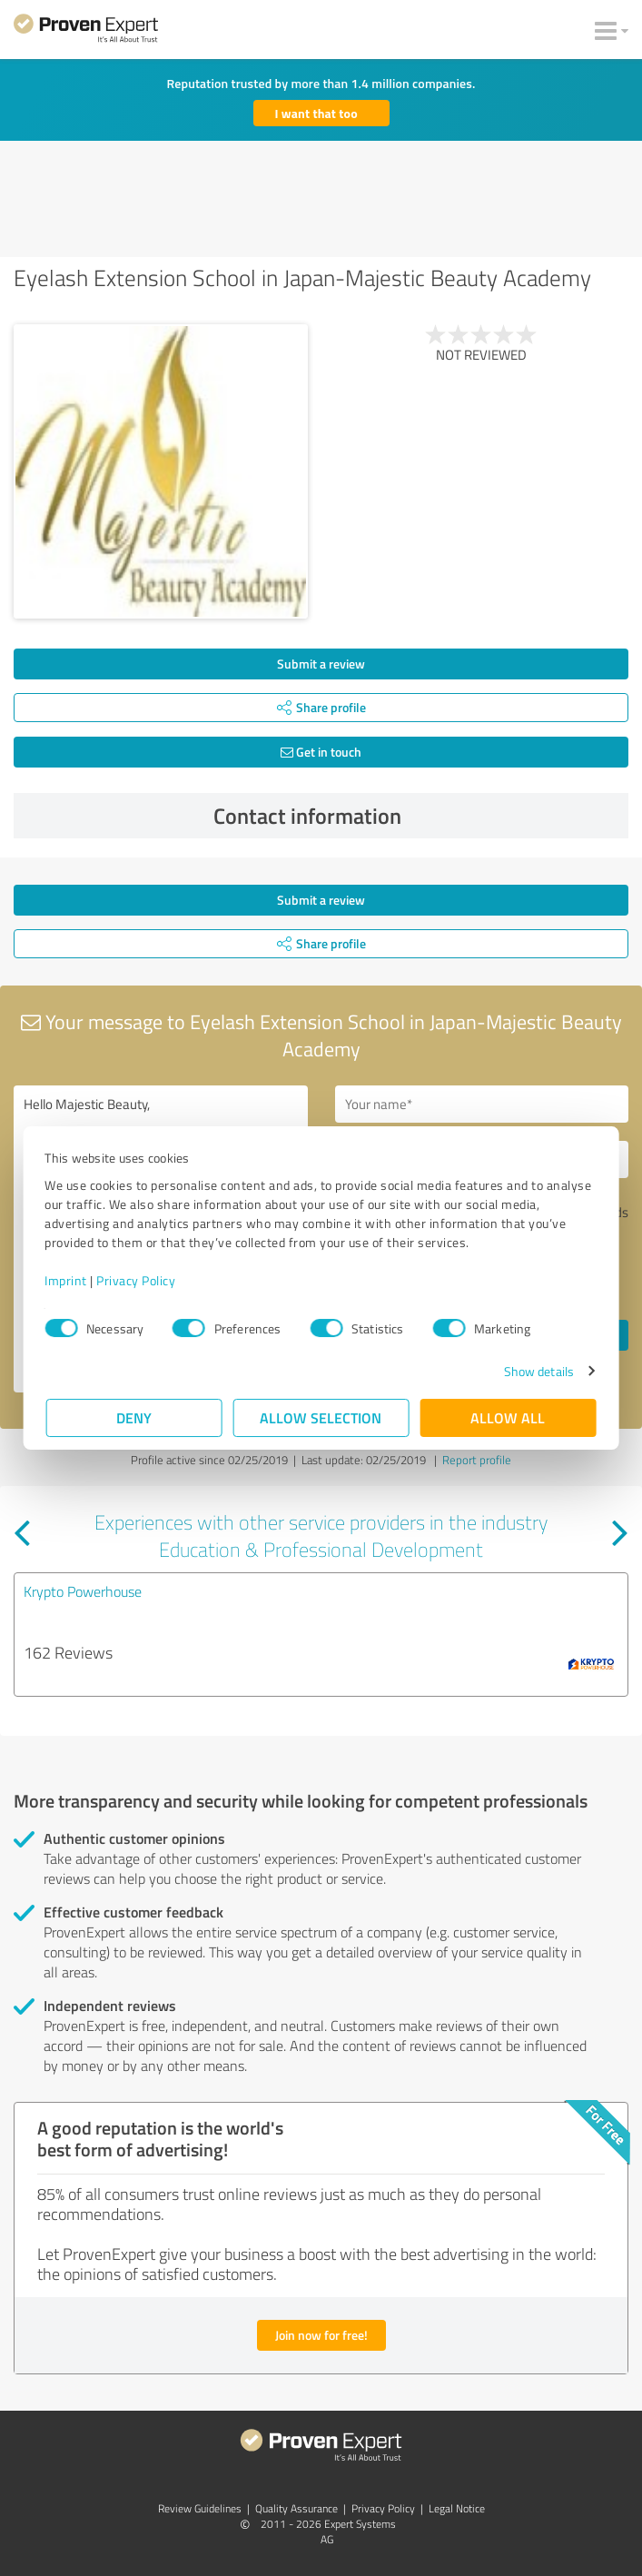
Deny (134, 1417)
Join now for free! (321, 2334)
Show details (537, 1371)
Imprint (67, 1280)
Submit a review (321, 663)
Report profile (476, 1459)
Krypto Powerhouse (83, 1591)
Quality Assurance (296, 2508)
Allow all (508, 1417)
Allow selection (321, 1417)
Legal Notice (457, 2508)
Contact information (416, 815)
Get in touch (321, 751)
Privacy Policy (137, 1280)
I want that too (316, 113)
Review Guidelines (200, 2508)
